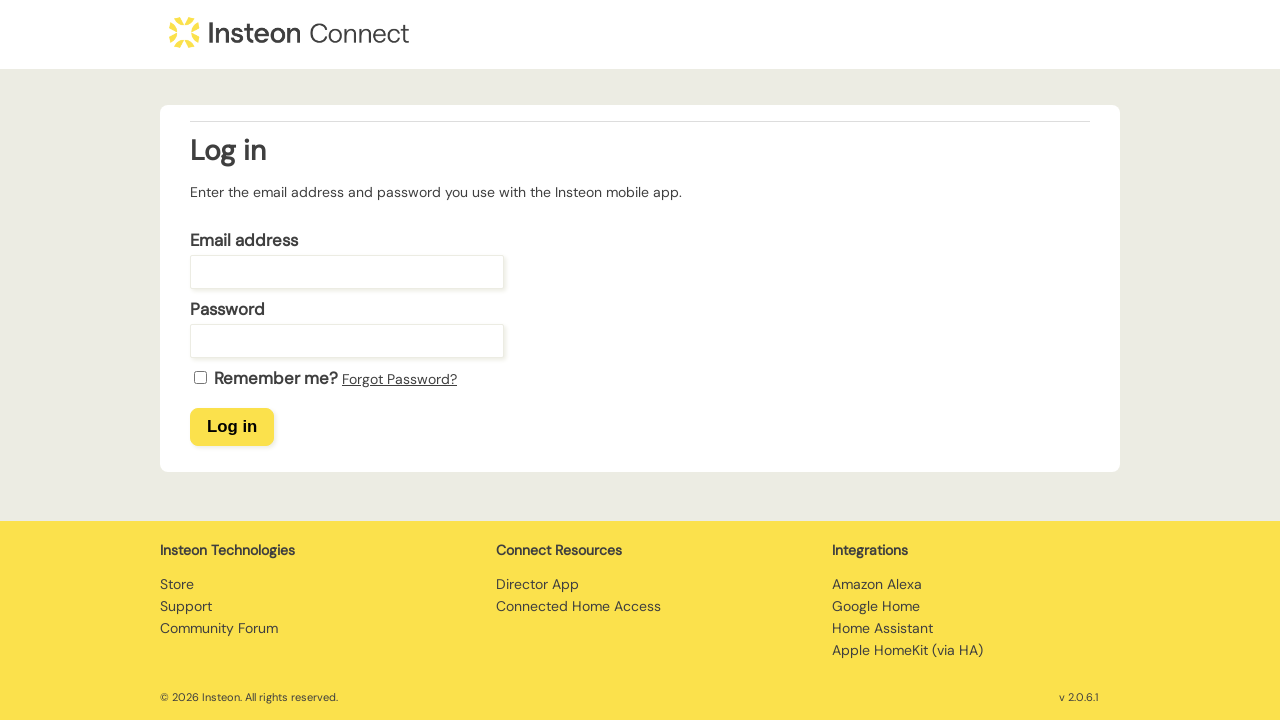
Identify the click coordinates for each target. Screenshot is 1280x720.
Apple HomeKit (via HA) (907, 650)
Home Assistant (882, 628)
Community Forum (219, 628)
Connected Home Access (578, 606)
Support (186, 606)
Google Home (876, 606)
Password (227, 309)
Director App (537, 584)
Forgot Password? (399, 379)
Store (177, 584)
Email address (244, 240)
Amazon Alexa (877, 584)
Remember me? (276, 378)
